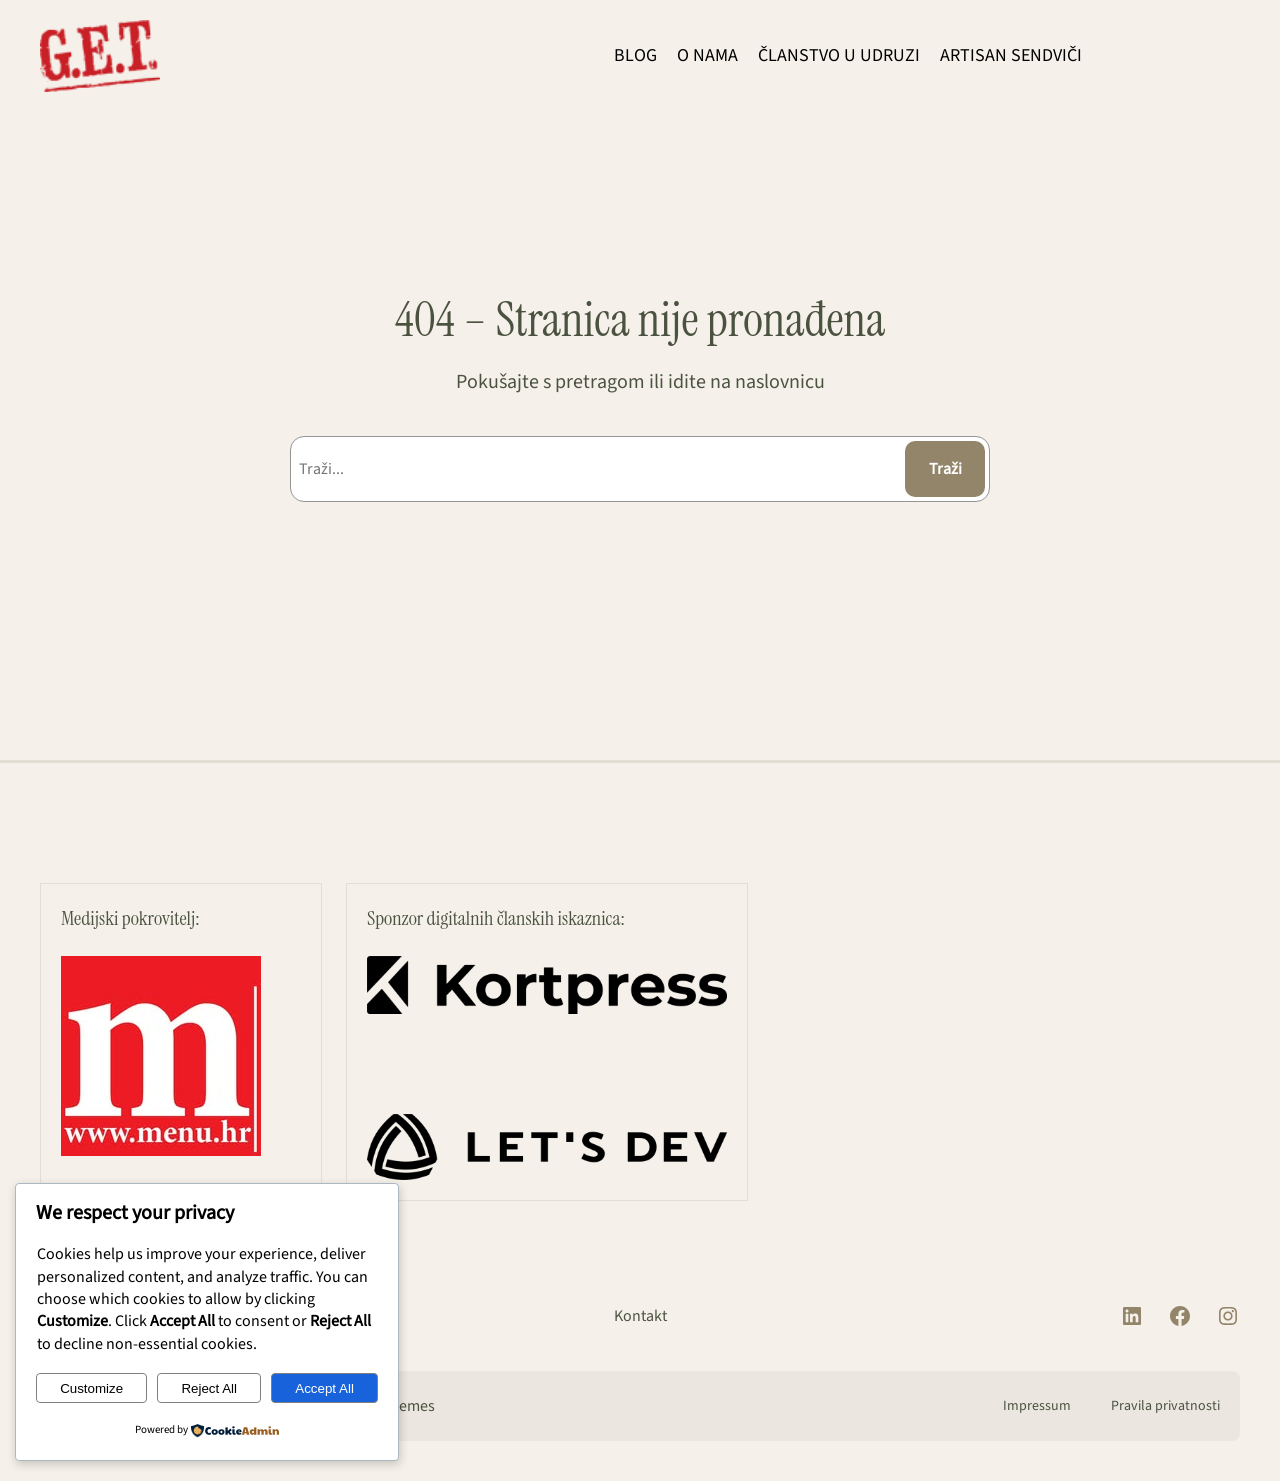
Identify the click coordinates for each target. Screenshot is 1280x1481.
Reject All (209, 1388)
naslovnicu (780, 382)
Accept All (324, 1388)
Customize (91, 1388)
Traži (945, 469)
